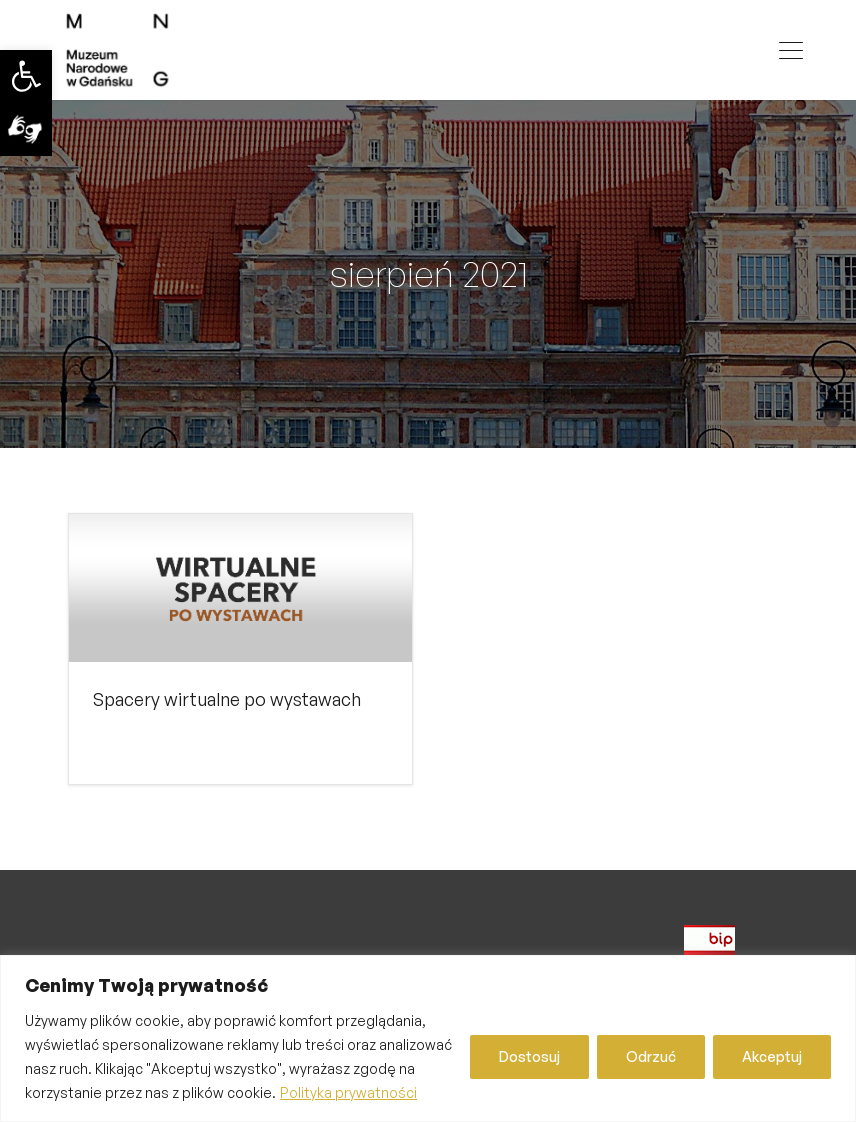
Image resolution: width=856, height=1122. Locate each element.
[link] (26, 76)
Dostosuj (529, 1056)
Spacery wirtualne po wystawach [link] (227, 699)
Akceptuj (772, 1056)
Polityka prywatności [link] (348, 1092)
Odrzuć (651, 1056)
